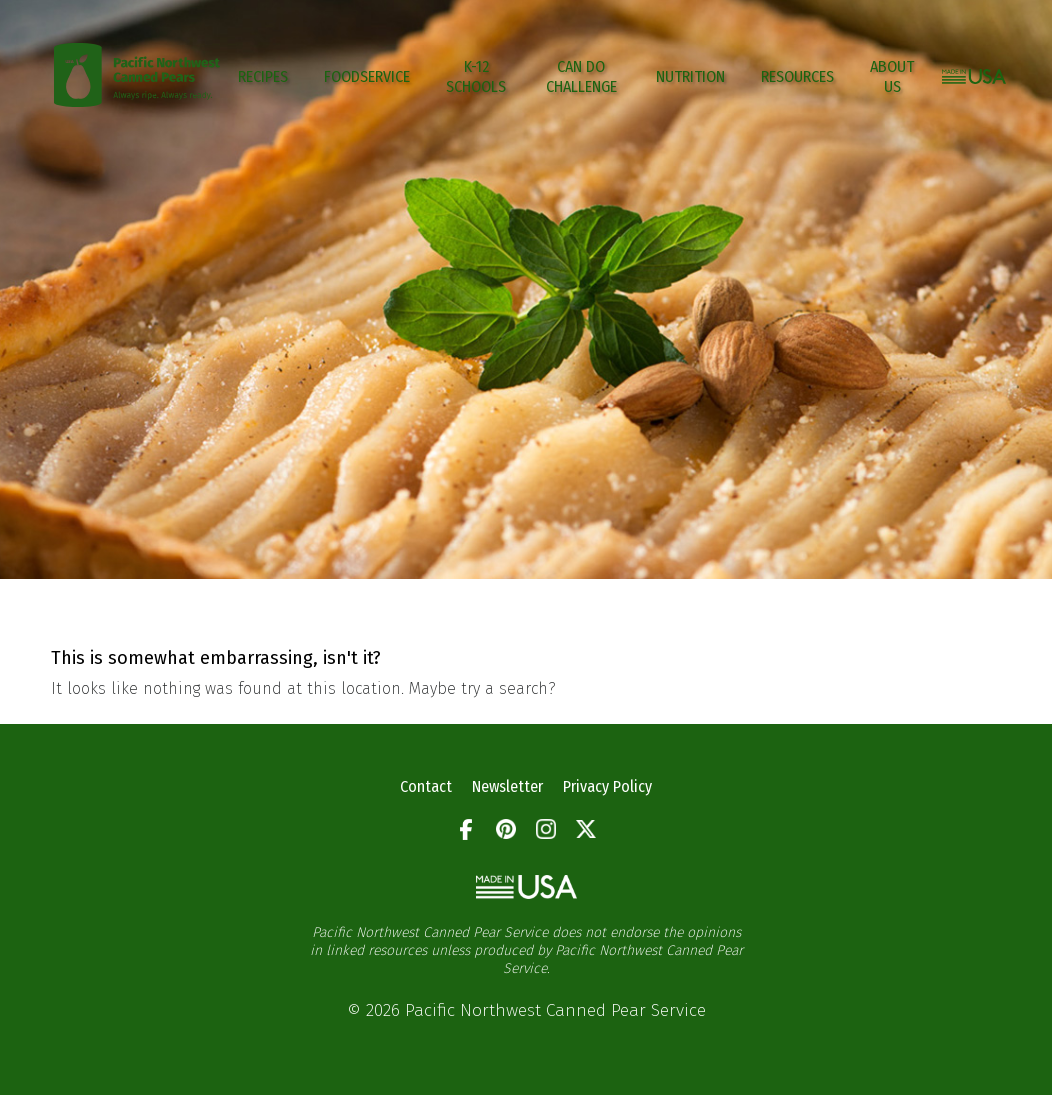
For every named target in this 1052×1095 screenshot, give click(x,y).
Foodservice (367, 76)
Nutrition (690, 76)
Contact (426, 786)
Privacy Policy (607, 786)
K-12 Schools (476, 76)
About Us (892, 76)
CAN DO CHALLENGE (581, 76)
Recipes (263, 76)
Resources (797, 76)
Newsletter (507, 786)
